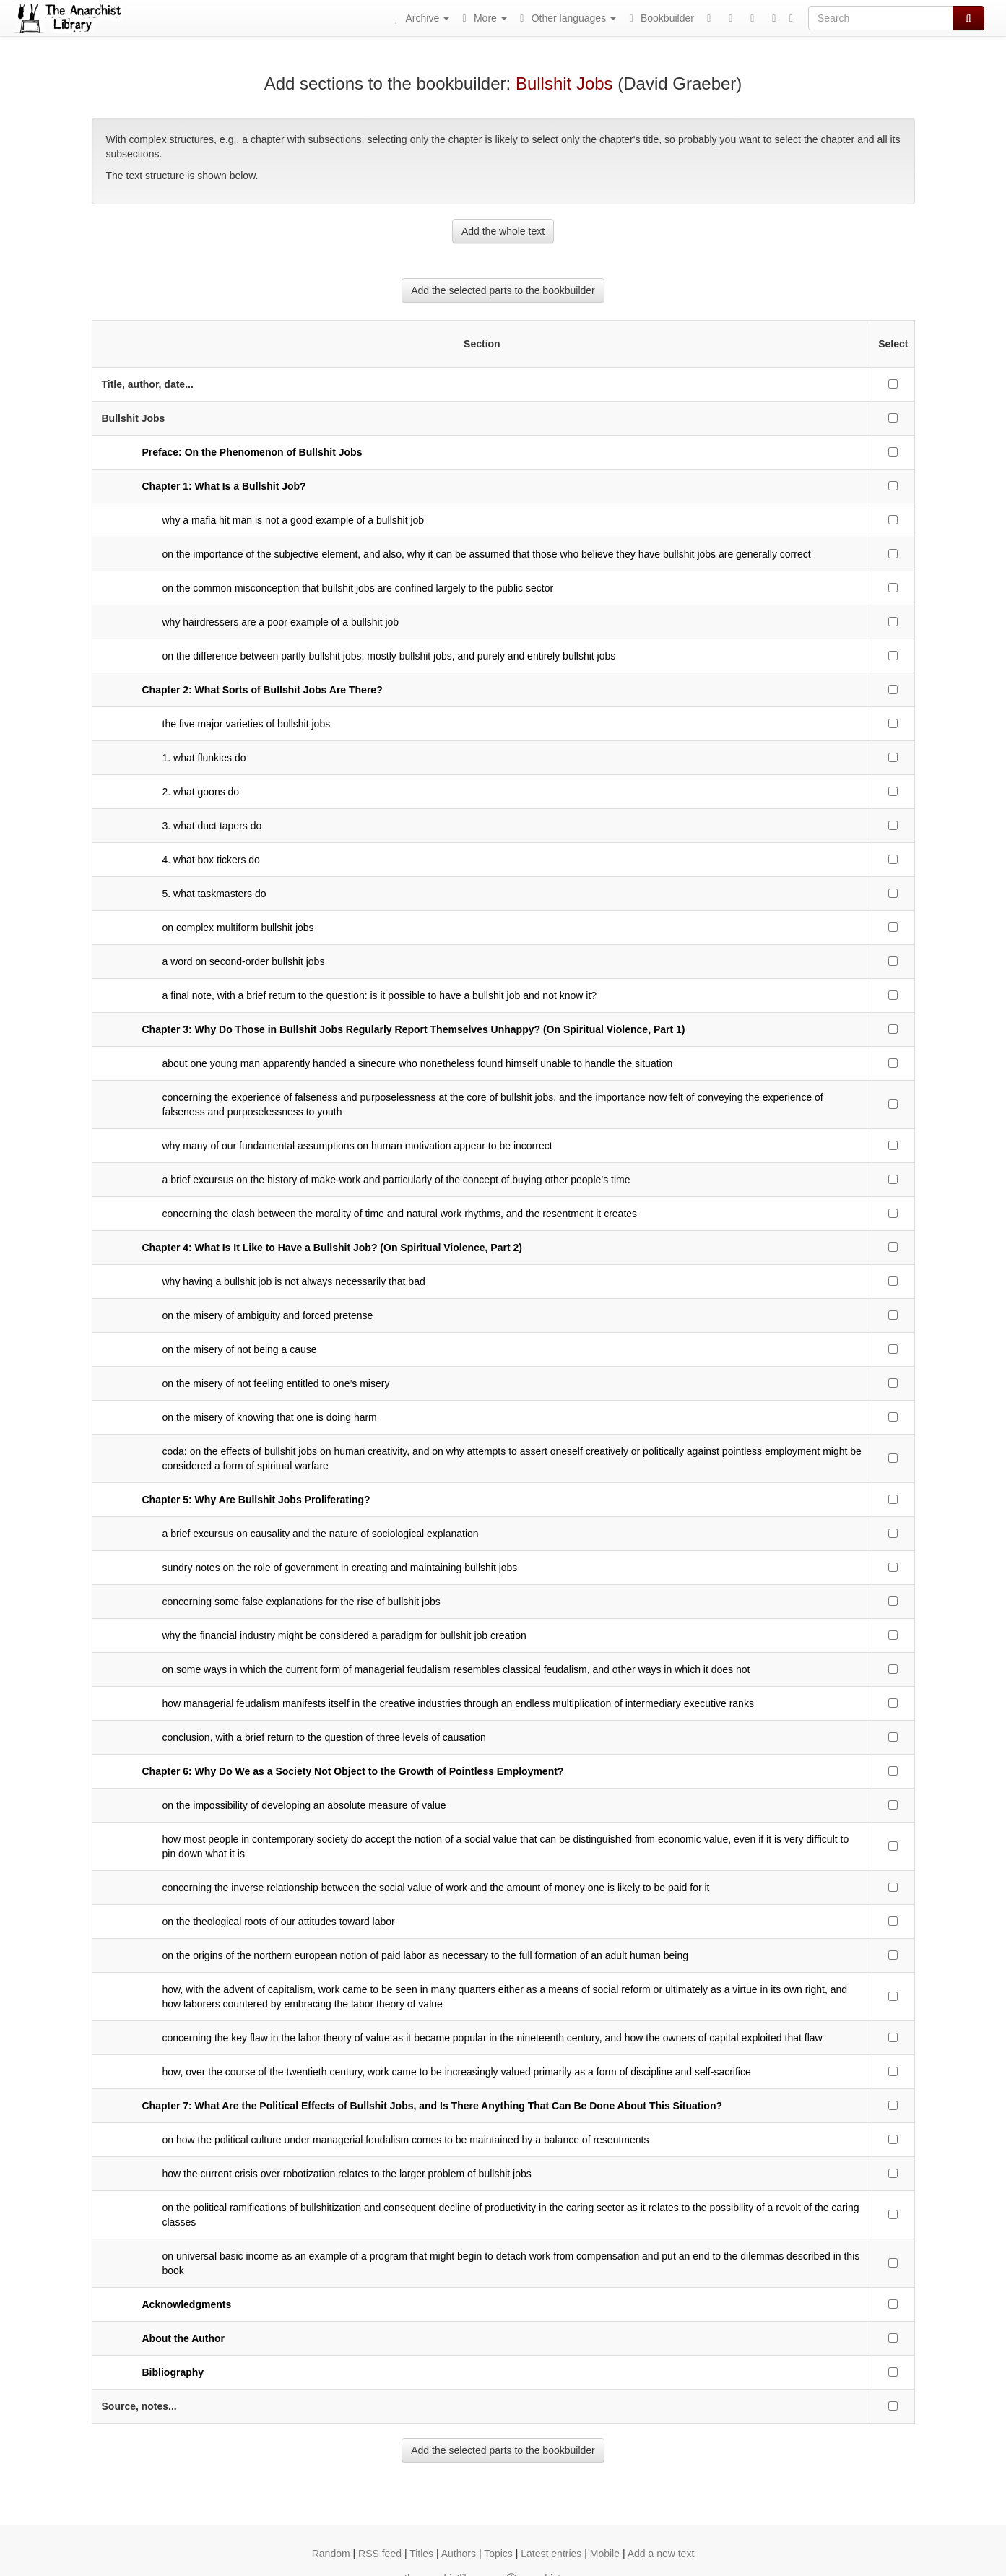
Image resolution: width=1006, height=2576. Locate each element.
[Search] (880, 18)
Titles (421, 2553)
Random (331, 2553)
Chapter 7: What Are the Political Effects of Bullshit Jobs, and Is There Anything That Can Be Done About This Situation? (432, 2106)
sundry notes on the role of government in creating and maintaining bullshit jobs (340, 1567)
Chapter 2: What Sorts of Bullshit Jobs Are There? (262, 690)
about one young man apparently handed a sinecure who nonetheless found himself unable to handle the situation (417, 1063)
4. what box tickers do (211, 859)
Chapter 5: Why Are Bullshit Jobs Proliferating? (256, 1499)
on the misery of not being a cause (239, 1349)
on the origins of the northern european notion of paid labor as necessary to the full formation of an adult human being (425, 1955)
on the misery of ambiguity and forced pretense (267, 1315)
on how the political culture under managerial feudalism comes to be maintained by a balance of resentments (405, 2139)
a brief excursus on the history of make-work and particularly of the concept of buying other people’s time (396, 1179)
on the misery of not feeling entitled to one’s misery (276, 1383)
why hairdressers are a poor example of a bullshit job (280, 622)
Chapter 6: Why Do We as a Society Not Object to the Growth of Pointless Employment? (353, 1771)
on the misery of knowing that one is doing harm (269, 1417)
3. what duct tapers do (212, 825)
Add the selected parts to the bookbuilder (503, 290)
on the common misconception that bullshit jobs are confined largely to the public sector (358, 588)
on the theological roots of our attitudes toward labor (278, 1921)
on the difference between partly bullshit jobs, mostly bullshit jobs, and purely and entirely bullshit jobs (389, 656)
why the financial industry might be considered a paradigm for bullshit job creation (344, 1635)
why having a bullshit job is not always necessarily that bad (293, 1281)
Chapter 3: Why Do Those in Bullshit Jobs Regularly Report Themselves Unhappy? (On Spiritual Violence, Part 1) (413, 1029)
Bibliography (173, 2372)
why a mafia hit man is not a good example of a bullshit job (293, 520)
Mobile (605, 2553)
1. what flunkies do (204, 758)
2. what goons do (201, 792)
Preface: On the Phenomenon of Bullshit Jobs (252, 452)
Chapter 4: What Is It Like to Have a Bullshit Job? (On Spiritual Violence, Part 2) (332, 1247)
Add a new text (661, 2553)
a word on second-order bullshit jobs (243, 961)
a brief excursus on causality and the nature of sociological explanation (320, 1533)
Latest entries (551, 2553)
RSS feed (380, 2553)
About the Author (183, 2338)
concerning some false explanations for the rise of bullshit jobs (301, 1601)
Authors (458, 2553)
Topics (498, 2553)
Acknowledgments (187, 2304)
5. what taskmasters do (214, 893)
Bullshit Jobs (564, 83)
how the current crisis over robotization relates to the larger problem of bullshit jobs (347, 2173)
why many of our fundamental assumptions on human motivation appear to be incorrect (357, 1145)
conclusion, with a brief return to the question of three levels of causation (324, 1737)
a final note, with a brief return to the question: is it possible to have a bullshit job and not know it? (379, 995)
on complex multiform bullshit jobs (238, 927)
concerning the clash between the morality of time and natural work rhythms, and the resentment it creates (400, 1213)
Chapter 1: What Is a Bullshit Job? (224, 486)
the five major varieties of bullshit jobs (246, 724)
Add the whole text (503, 231)
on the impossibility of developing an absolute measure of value (304, 1805)
